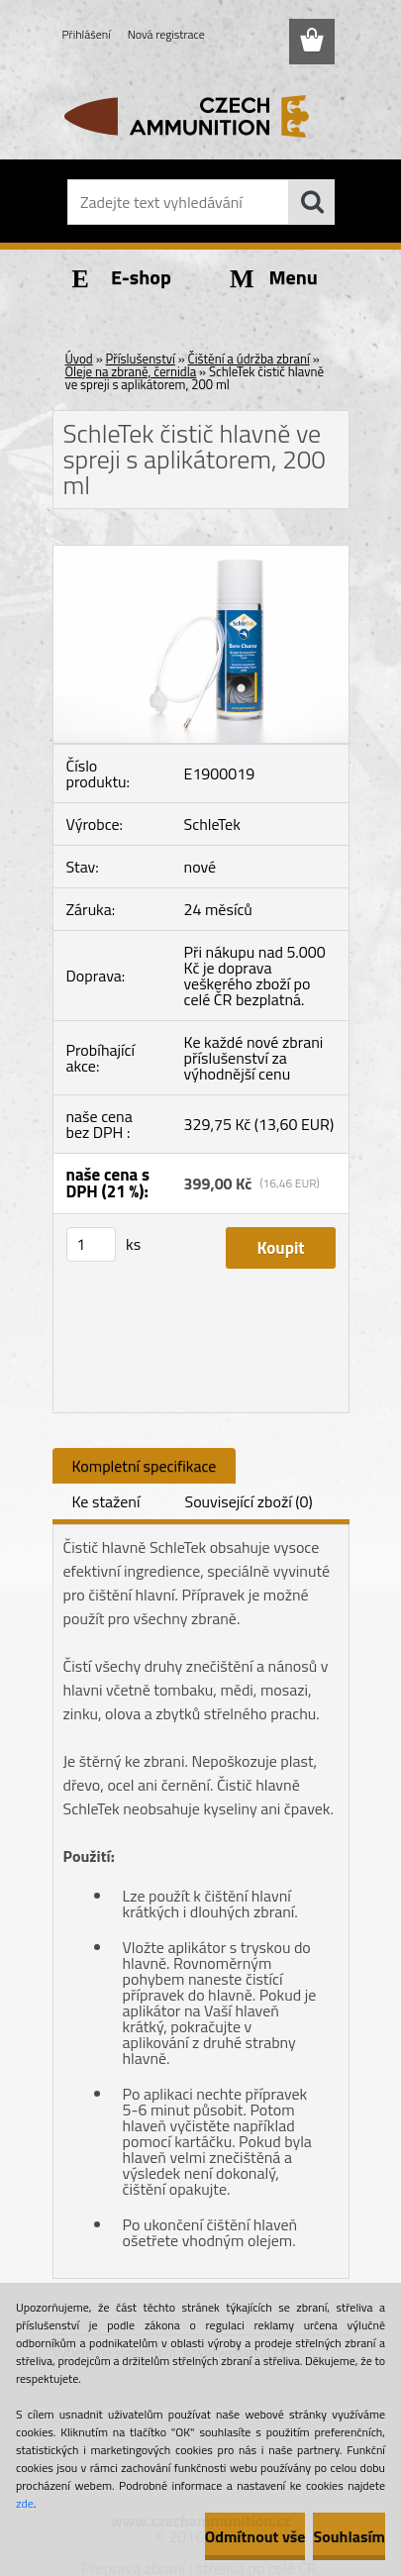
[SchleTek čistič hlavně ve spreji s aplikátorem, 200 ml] (201, 554)
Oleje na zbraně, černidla (131, 371)
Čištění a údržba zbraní (249, 358)
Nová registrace (166, 34)
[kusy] (91, 1244)
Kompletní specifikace (144, 1466)
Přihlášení (86, 34)
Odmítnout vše (255, 2536)
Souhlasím (349, 2536)
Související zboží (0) (248, 1501)
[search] (312, 202)
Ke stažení (106, 1501)
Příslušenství (140, 358)
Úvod (79, 358)
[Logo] (200, 115)
